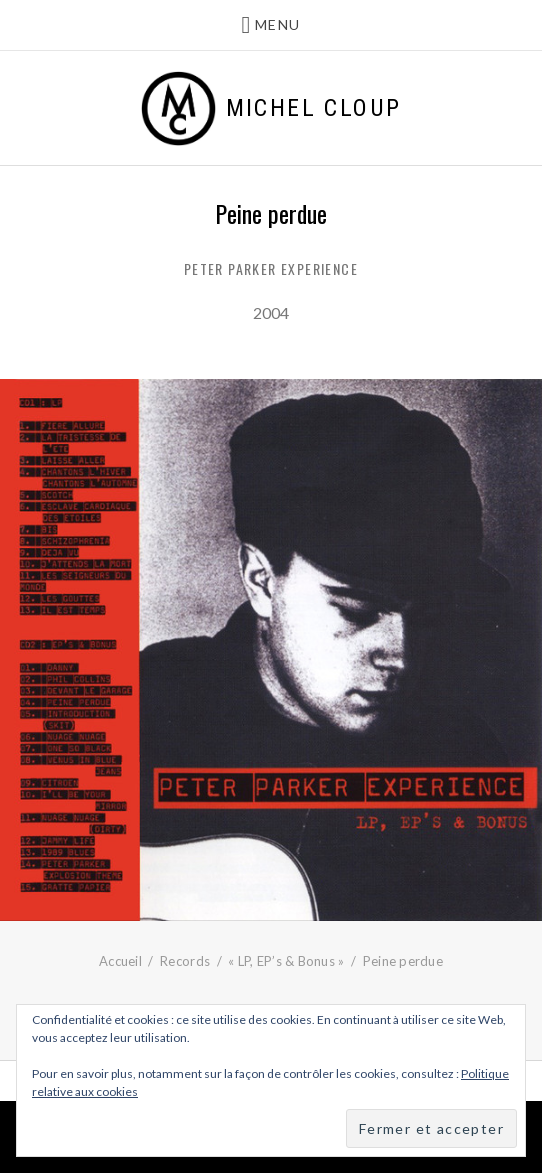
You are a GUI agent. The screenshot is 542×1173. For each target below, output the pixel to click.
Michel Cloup (314, 108)
